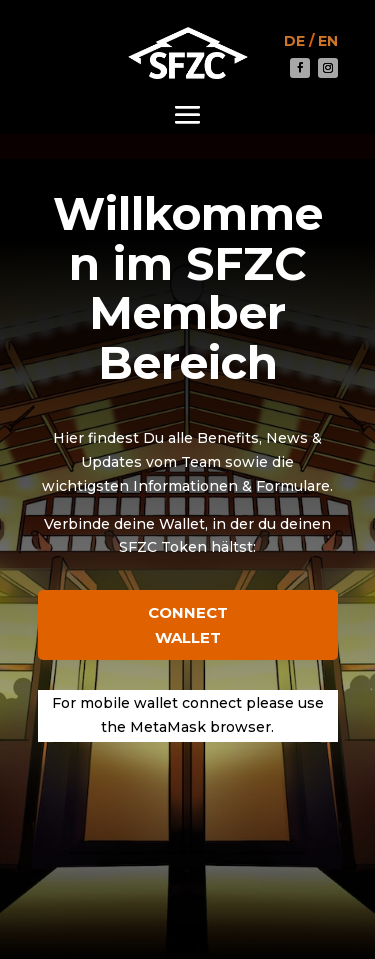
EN (328, 41)
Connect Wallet (188, 625)
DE (294, 41)
